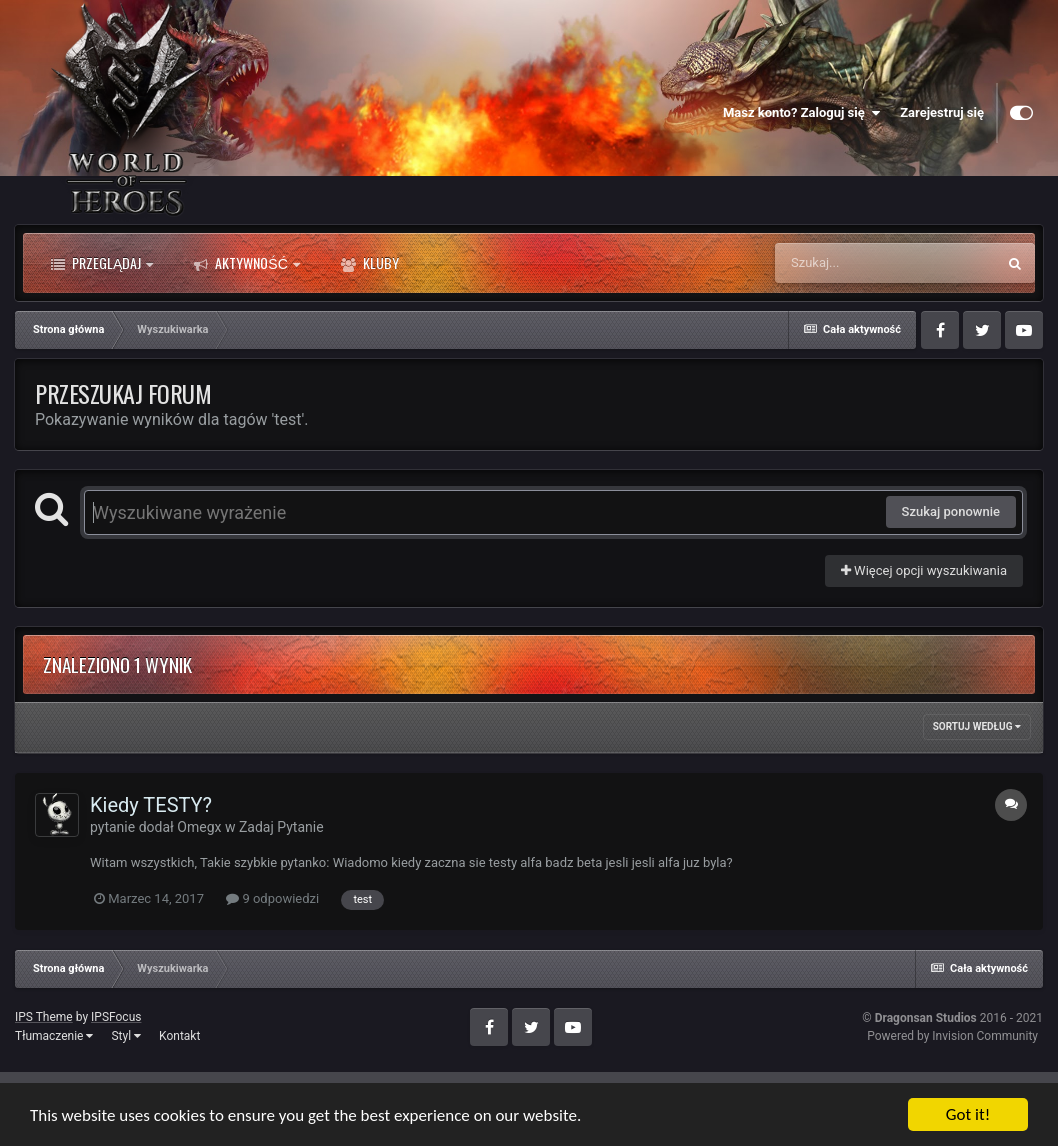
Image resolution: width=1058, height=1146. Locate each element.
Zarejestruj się (942, 112)
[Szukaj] (885, 263)
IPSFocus (116, 1017)
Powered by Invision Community (952, 1036)
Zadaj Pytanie (281, 827)
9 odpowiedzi (272, 898)
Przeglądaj (102, 263)
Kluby (370, 263)
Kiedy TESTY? (151, 805)
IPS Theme (44, 1017)
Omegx (199, 827)
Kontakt (179, 1036)
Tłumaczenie (54, 1036)
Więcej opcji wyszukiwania (924, 570)
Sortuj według (977, 726)
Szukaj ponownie (951, 511)
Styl (126, 1036)
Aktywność (246, 263)
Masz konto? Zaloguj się (801, 113)
